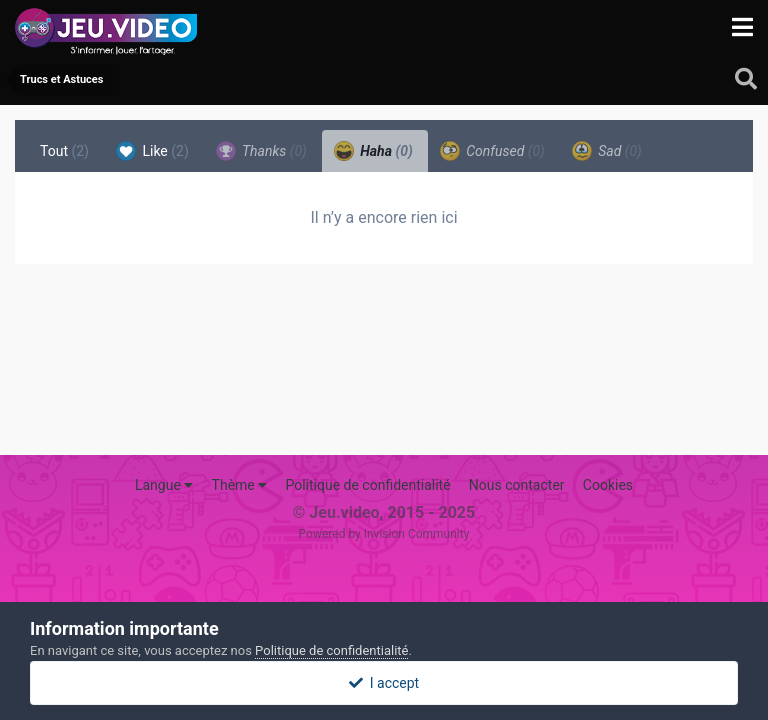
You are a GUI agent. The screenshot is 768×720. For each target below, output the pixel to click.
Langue (164, 485)
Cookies (608, 485)
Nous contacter (517, 485)
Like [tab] (152, 151)
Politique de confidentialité (367, 485)
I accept (384, 683)
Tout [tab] (64, 151)
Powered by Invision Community (384, 534)
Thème (240, 485)
